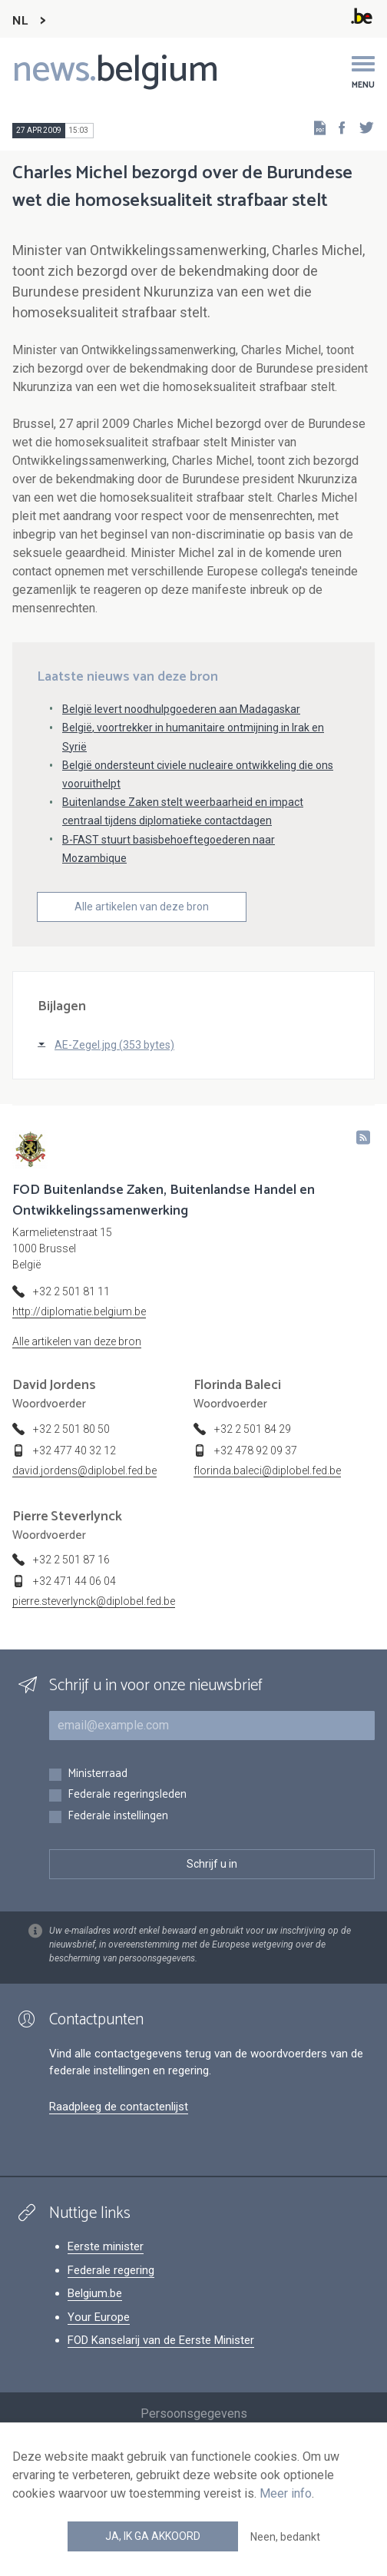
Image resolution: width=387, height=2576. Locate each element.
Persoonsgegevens (194, 2413)
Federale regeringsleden (127, 1795)
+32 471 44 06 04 (74, 1581)
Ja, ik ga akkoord (152, 2536)
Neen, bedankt (285, 2537)
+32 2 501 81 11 (71, 1291)
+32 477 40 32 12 (74, 1450)
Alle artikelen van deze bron (141, 906)
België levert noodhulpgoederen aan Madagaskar (181, 709)
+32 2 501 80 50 (71, 1429)
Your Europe (99, 2317)
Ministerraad (97, 1774)
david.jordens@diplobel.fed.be (84, 1470)
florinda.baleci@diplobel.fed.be (267, 1470)
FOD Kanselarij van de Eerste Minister (161, 2340)
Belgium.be (95, 2293)
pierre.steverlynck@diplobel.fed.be (93, 1601)
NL (20, 21)
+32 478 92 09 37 (255, 1450)
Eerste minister (106, 2246)
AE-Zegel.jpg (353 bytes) (114, 1045)
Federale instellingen (118, 1816)
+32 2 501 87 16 (71, 1559)
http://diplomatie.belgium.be (79, 1311)
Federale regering (111, 2270)
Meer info (286, 2493)
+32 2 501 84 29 (252, 1429)
